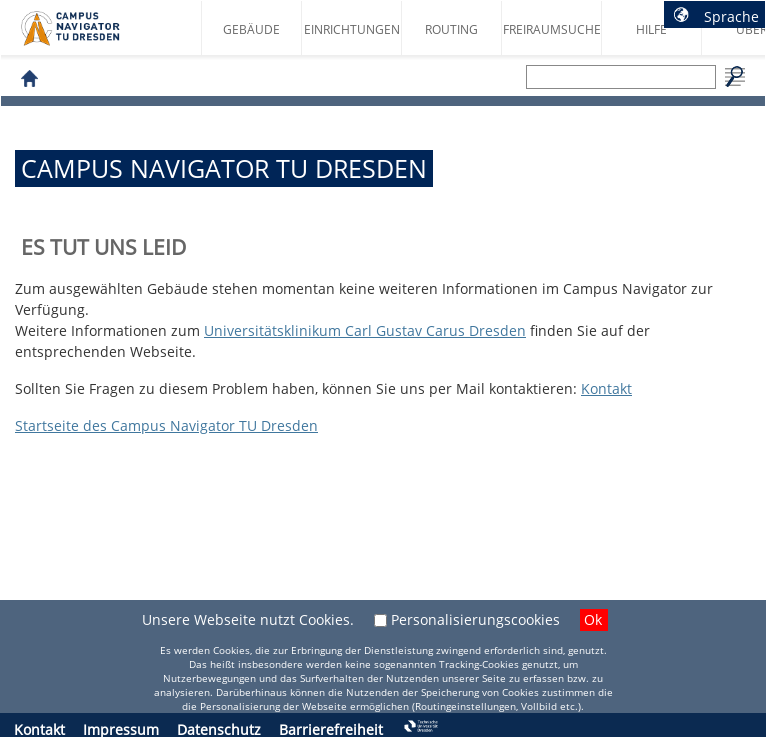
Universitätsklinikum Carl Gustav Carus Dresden (365, 330)
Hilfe (651, 29)
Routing (451, 29)
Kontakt (606, 388)
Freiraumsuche (552, 29)
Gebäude (251, 29)
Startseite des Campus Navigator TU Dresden (91, 36)
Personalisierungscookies (475, 619)
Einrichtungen (352, 29)
